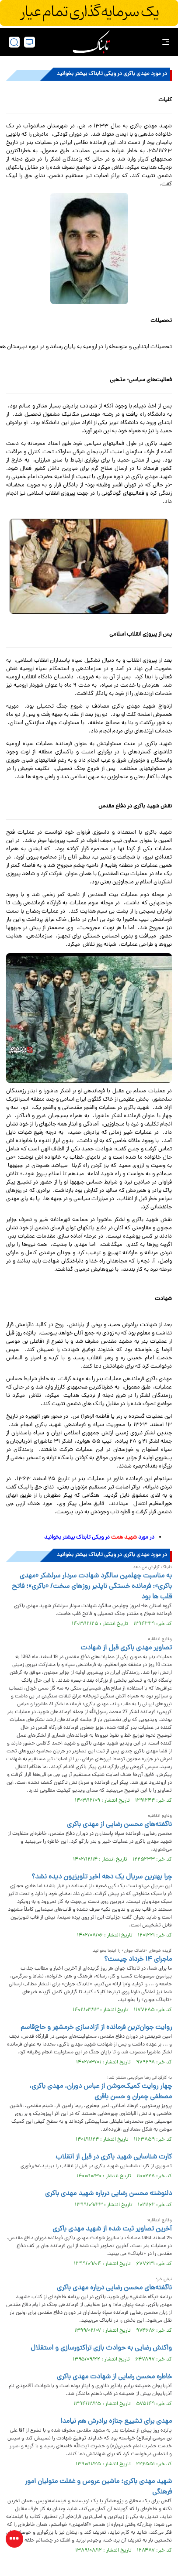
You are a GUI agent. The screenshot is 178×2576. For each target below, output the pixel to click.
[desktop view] (29, 42)
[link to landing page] (91, 42)
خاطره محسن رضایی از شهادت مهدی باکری (114, 2377)
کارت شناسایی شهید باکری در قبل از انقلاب (114, 2157)
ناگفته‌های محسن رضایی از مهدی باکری (119, 1825)
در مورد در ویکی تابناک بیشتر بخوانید (99, 1537)
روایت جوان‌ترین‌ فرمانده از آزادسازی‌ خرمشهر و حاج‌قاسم (96, 2027)
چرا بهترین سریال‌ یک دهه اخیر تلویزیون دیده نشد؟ (101, 1877)
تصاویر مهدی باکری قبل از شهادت (126, 1648)
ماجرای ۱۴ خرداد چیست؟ (138, 1959)
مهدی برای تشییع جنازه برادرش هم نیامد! (116, 2421)
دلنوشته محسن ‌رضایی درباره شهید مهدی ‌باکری (107, 2194)
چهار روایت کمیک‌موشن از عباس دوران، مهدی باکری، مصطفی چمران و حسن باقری (100, 2091)
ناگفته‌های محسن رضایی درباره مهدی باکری (114, 2288)
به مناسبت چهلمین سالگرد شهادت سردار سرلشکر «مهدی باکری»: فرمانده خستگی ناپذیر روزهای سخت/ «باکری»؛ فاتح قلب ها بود (92, 1586)
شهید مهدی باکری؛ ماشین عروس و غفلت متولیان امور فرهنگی (98, 2487)
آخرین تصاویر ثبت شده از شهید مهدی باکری (112, 2229)
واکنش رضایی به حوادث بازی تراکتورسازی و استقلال (101, 2348)
